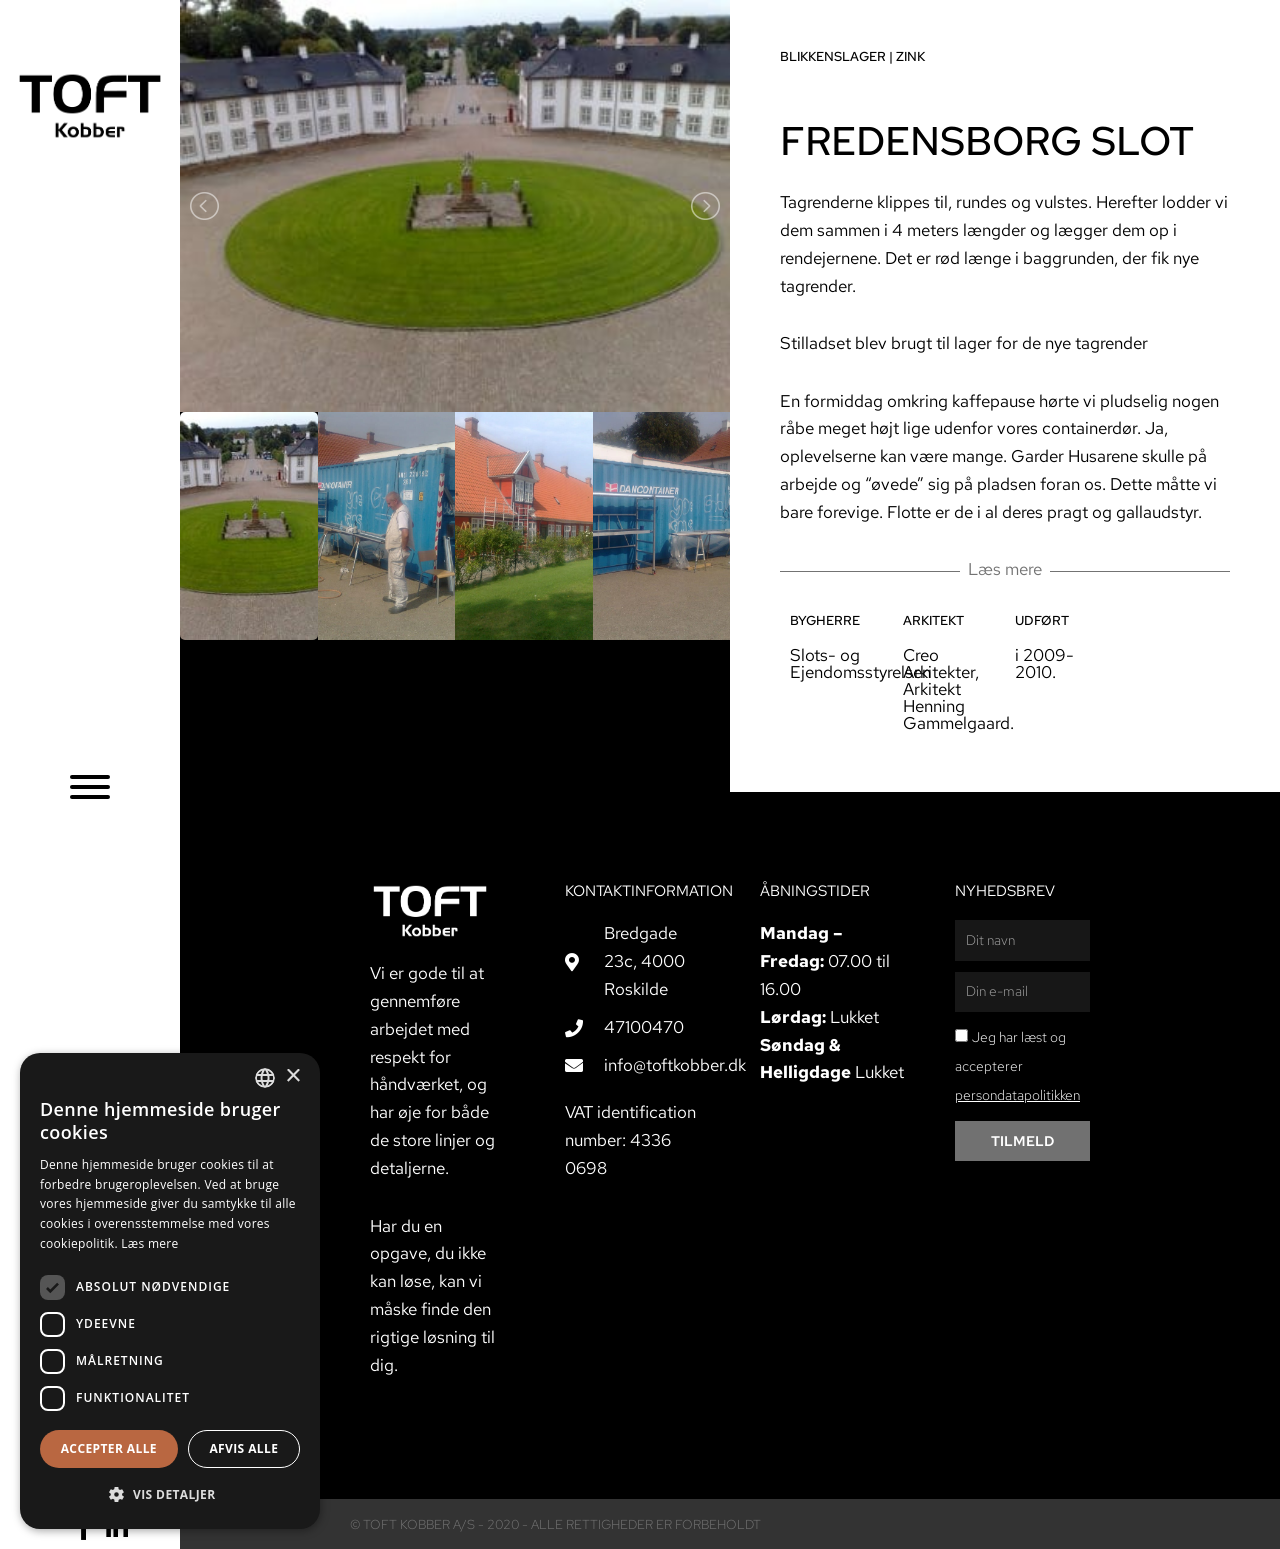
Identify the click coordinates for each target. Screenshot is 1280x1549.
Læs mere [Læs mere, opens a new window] (149, 1243)
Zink (910, 56)
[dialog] (170, 1291)
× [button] (292, 1076)
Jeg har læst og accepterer (1017, 1066)
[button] (170, 1495)
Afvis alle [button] (243, 1448)
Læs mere (1005, 569)
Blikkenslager (833, 56)
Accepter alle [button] (109, 1448)
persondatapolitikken (1017, 1095)
